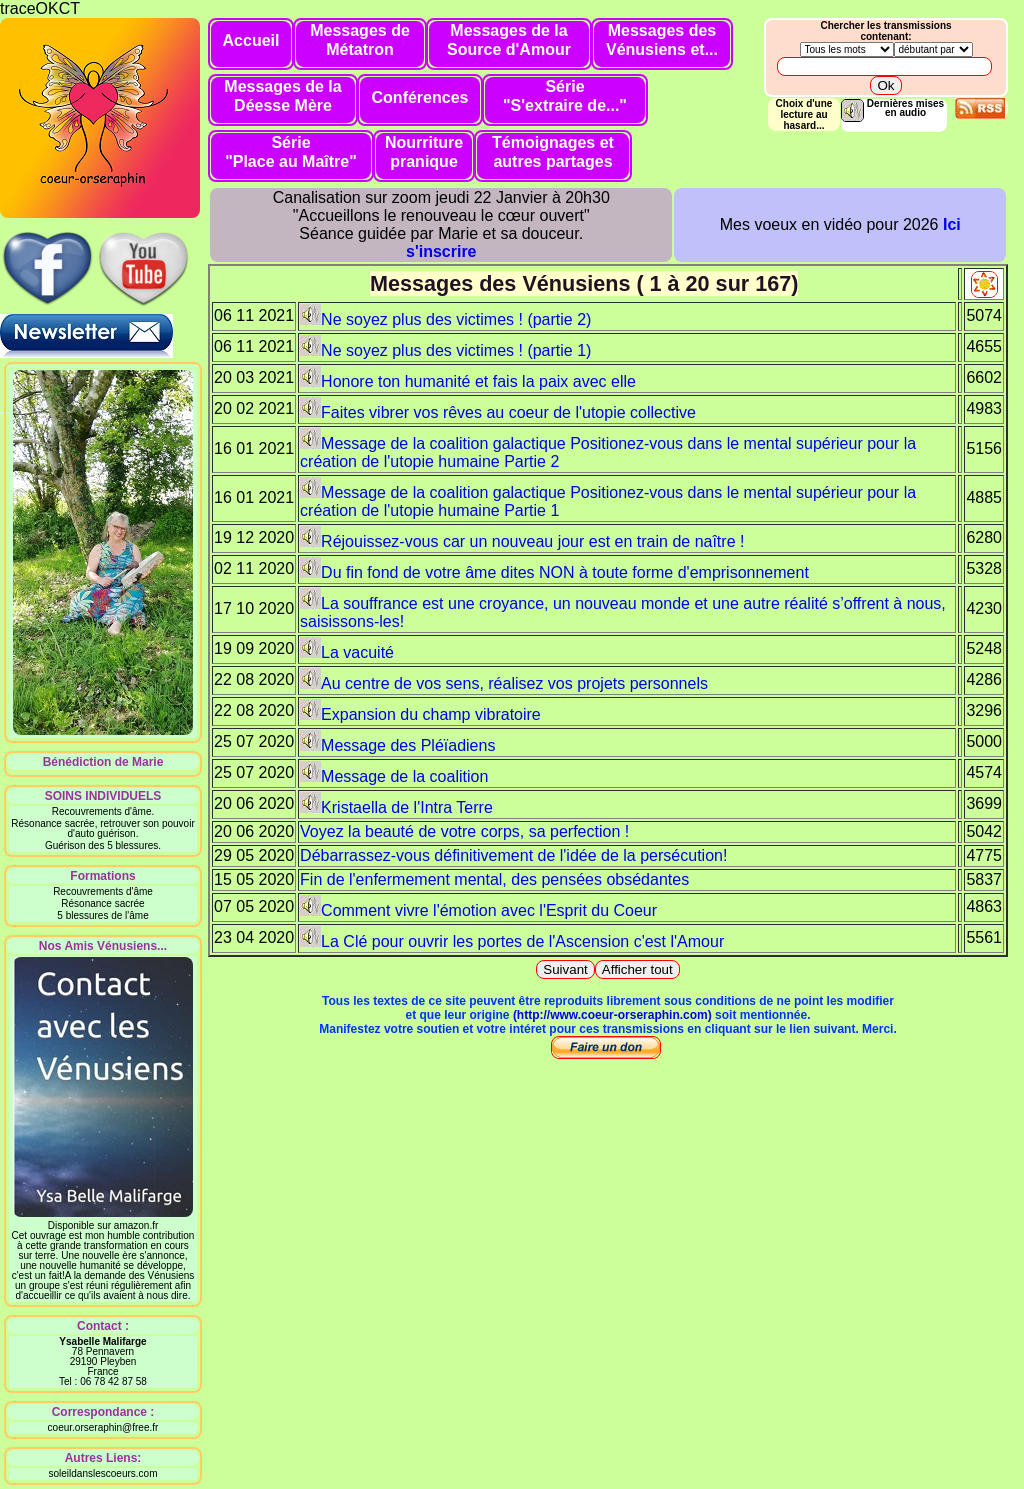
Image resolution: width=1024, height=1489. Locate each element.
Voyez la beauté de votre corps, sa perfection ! (464, 831)
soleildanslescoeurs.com (103, 1473)
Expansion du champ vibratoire (420, 714)
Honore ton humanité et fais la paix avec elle (468, 381)
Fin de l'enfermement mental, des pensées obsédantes (494, 879)
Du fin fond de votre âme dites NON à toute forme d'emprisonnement (554, 572)
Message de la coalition (394, 776)
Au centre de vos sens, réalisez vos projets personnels (504, 683)
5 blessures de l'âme (102, 915)
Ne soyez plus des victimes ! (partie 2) (445, 319)
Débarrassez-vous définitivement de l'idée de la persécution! (513, 855)
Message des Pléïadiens (397, 745)
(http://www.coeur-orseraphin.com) (612, 1015)
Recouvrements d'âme (103, 891)
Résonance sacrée (102, 903)
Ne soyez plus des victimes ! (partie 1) (445, 350)
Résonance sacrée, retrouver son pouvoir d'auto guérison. (102, 828)
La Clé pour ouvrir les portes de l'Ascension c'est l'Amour (512, 941)
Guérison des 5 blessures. (103, 845)
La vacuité (347, 652)
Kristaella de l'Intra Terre (396, 807)
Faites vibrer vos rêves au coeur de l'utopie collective (498, 412)
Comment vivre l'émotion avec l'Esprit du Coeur (478, 910)
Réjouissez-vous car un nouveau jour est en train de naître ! (522, 541)
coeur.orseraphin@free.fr (103, 1427)
